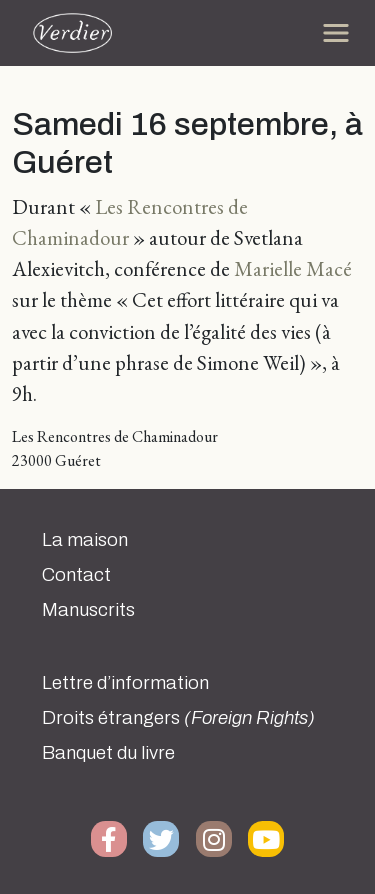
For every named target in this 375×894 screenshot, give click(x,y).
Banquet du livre (108, 753)
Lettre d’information (125, 683)
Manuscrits (88, 610)
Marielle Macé (293, 268)
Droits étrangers (178, 718)
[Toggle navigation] (336, 33)
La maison (85, 540)
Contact (76, 575)
